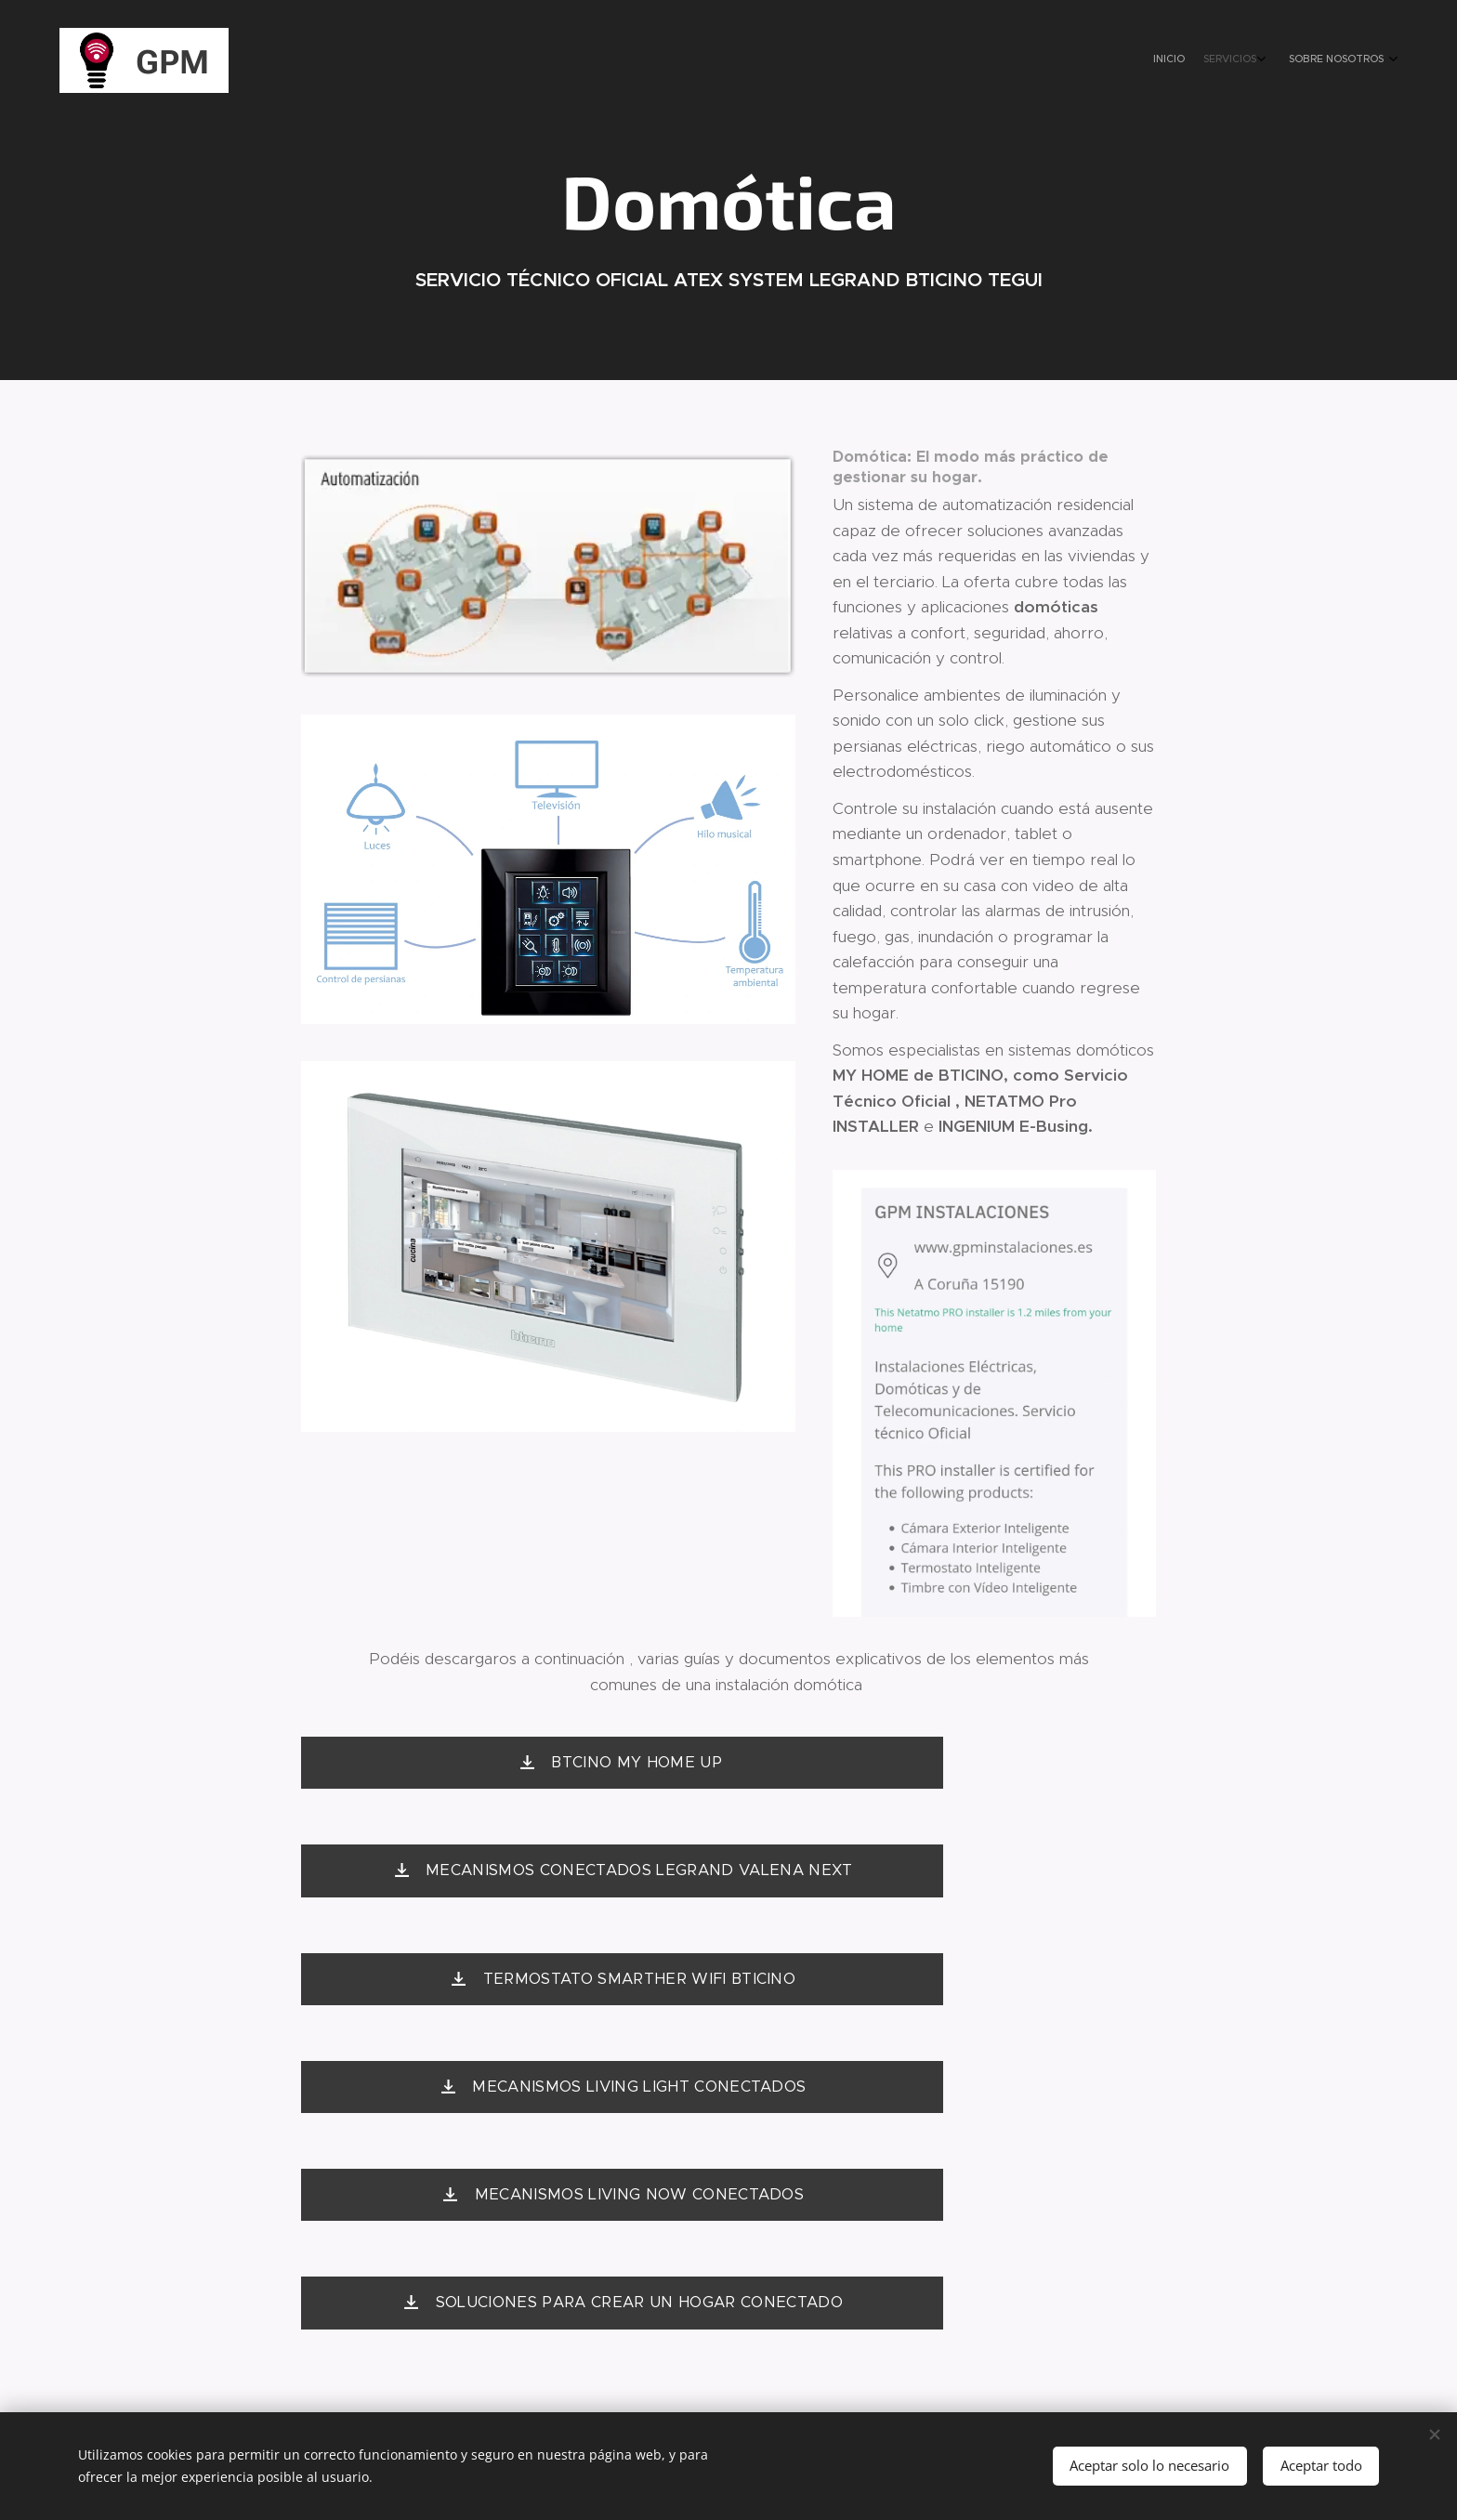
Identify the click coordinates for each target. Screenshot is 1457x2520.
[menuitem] (1335, 60)
